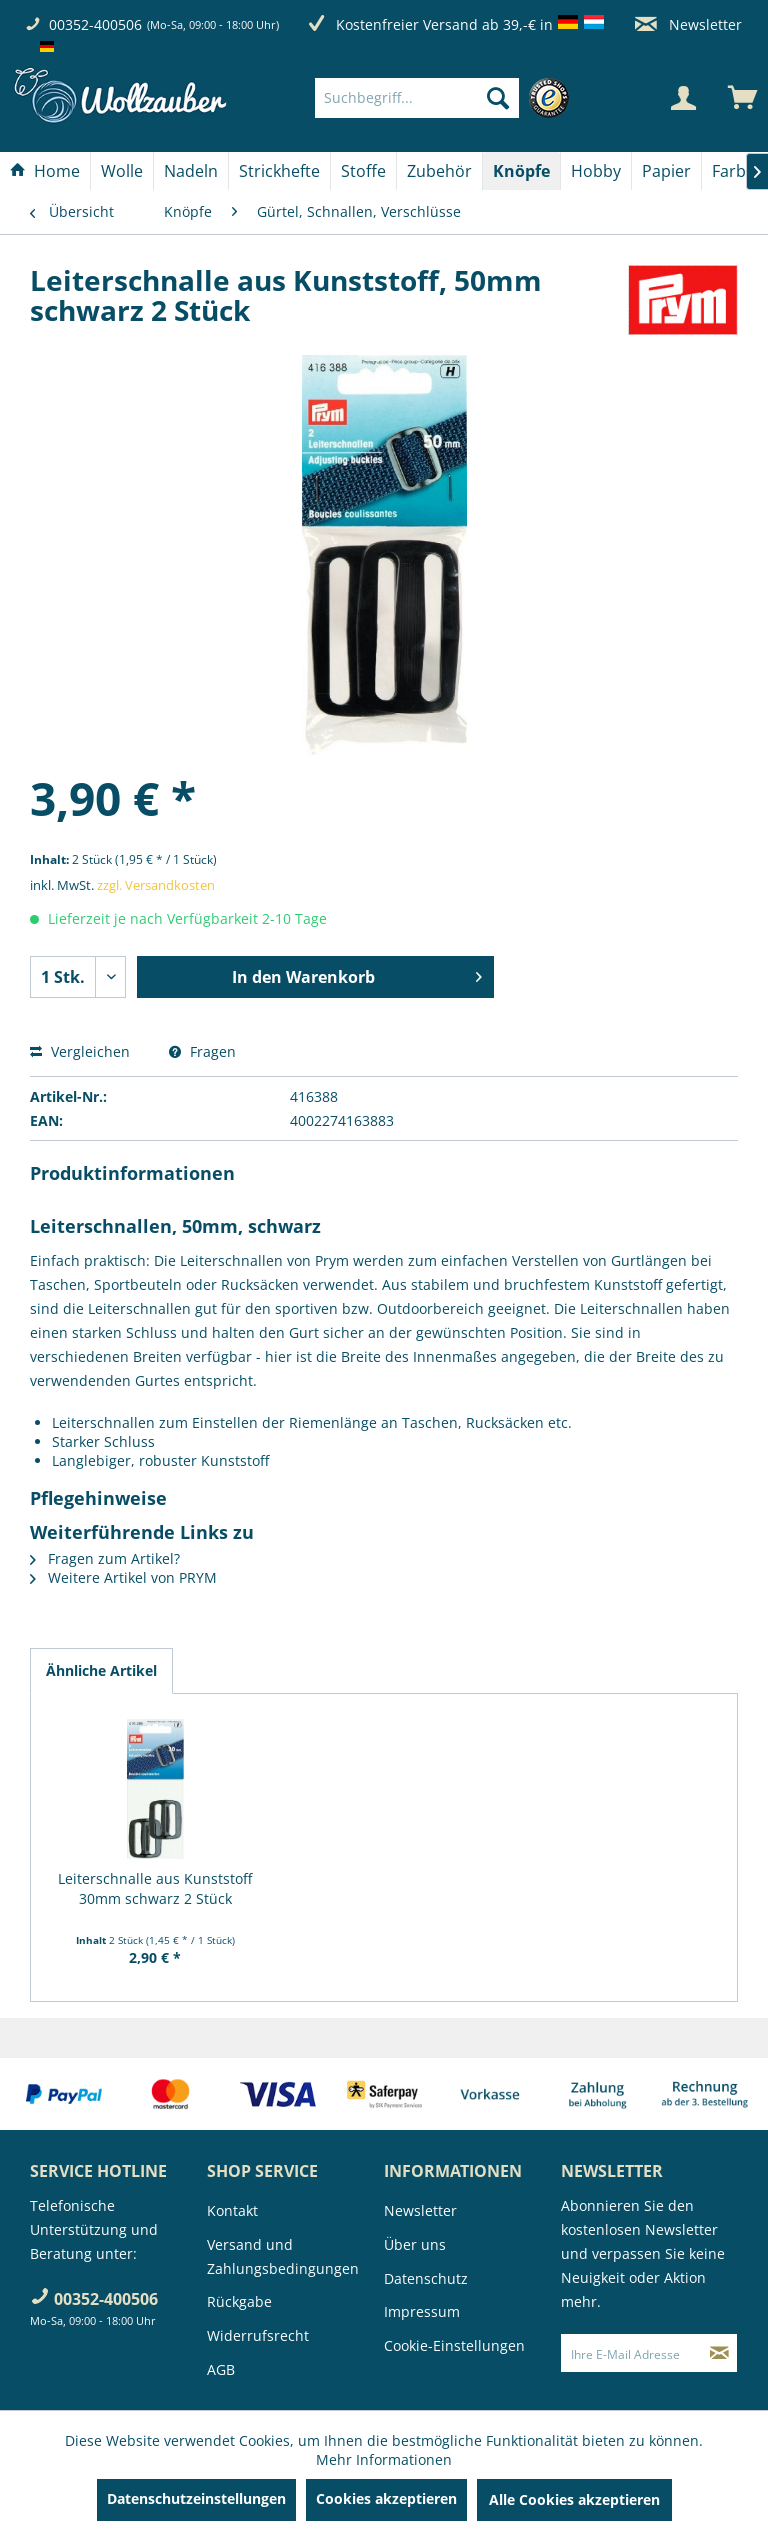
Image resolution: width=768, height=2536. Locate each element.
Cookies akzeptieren (386, 2498)
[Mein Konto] (683, 98)
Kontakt (232, 2210)
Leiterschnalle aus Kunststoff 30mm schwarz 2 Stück (155, 1888)
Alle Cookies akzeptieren (574, 2499)
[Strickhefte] (279, 171)
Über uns (415, 2244)
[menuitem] (447, 98)
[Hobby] (596, 171)
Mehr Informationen (384, 2459)
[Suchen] (498, 98)
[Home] (45, 171)
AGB (221, 2369)
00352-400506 (95, 24)
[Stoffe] (363, 171)
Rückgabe (239, 2301)
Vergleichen (80, 1051)
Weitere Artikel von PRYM (123, 1577)
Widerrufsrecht (258, 2335)
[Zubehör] (439, 171)
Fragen (202, 1051)
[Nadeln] (191, 171)
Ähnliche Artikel (101, 1670)
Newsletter (688, 24)
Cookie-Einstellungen (454, 2345)
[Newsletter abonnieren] (719, 2353)
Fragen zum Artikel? (105, 1558)
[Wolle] (122, 171)
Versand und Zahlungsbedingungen (283, 2256)
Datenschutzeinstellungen (196, 2498)
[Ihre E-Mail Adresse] (632, 2353)
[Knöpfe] (521, 171)
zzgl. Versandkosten (156, 885)
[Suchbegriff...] (417, 98)
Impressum (422, 2311)
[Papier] (666, 171)
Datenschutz (426, 2278)
